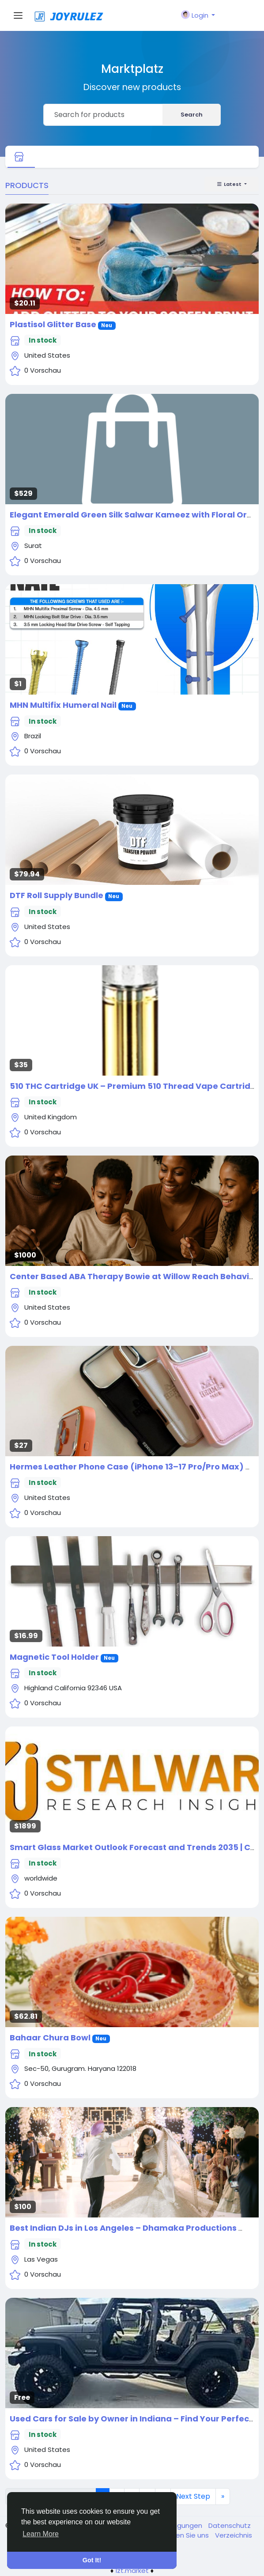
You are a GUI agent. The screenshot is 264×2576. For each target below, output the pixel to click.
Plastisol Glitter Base (53, 324)
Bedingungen (181, 2525)
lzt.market (132, 2570)
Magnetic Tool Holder (54, 1656)
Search (192, 114)
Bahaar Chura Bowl (50, 2037)
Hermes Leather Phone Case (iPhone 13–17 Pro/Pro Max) (127, 1466)
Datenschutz (229, 2525)
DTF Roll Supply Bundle (56, 895)
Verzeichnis (233, 2535)
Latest (229, 184)
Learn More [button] (41, 2534)
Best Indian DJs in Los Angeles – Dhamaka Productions (123, 2227)
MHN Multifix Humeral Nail (63, 704)
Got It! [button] (92, 2560)
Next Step (193, 2496)
